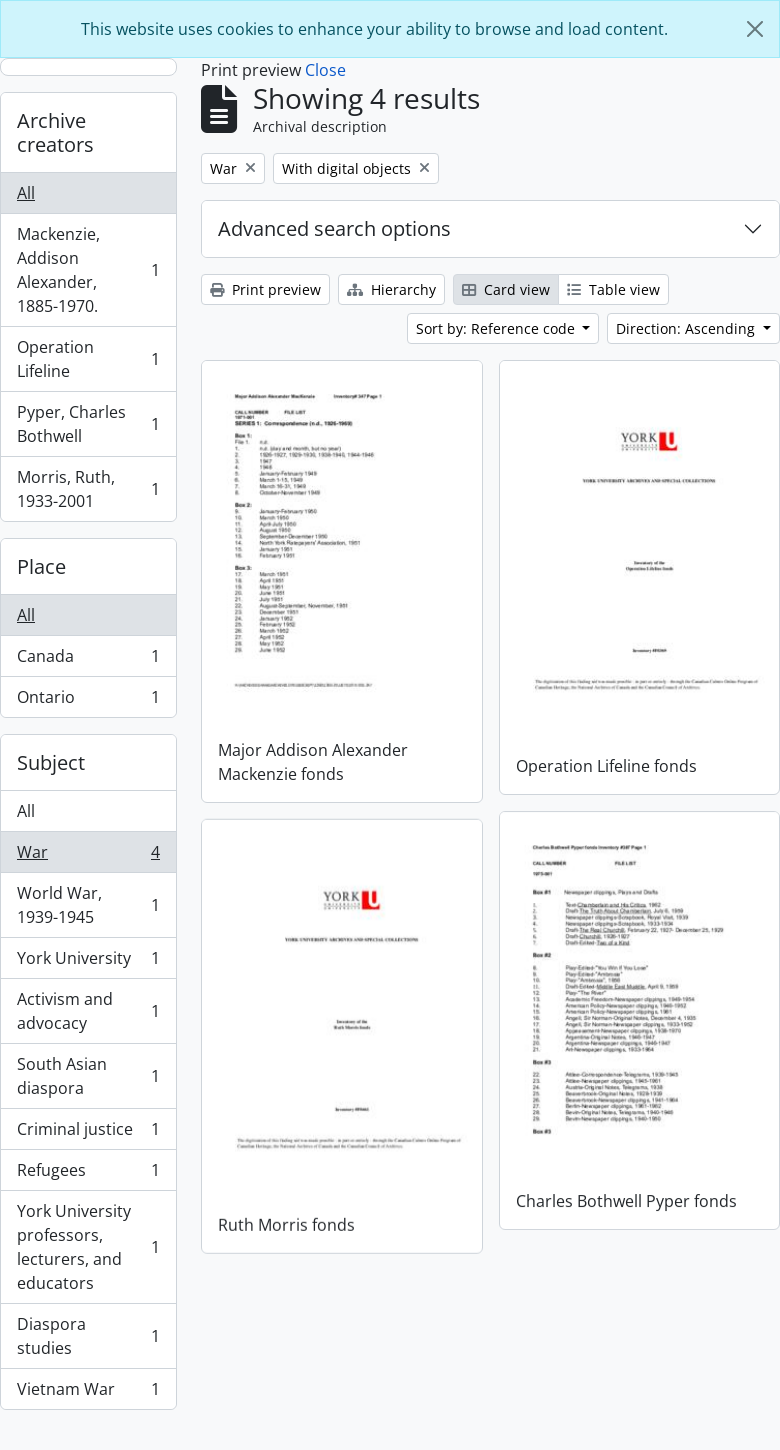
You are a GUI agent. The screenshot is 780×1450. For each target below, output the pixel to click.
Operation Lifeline (88, 359)
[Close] (755, 29)
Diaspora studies (88, 1336)
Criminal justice (88, 1133)
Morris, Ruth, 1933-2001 (88, 489)
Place (41, 566)
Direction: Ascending (687, 328)
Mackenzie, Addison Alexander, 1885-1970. (88, 270)
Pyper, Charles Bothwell (88, 424)
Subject (51, 762)
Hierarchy (391, 289)
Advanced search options (334, 228)
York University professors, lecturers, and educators (88, 1247)
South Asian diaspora (88, 1076)
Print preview (265, 289)
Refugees (88, 1174)
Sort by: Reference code (497, 328)
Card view (506, 289)
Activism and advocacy (88, 1011)
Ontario (88, 701)
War (88, 856)
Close (325, 70)
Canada (88, 660)
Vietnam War (88, 1393)
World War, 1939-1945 (88, 905)
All (26, 193)
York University (88, 962)
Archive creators (55, 132)
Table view (613, 289)
